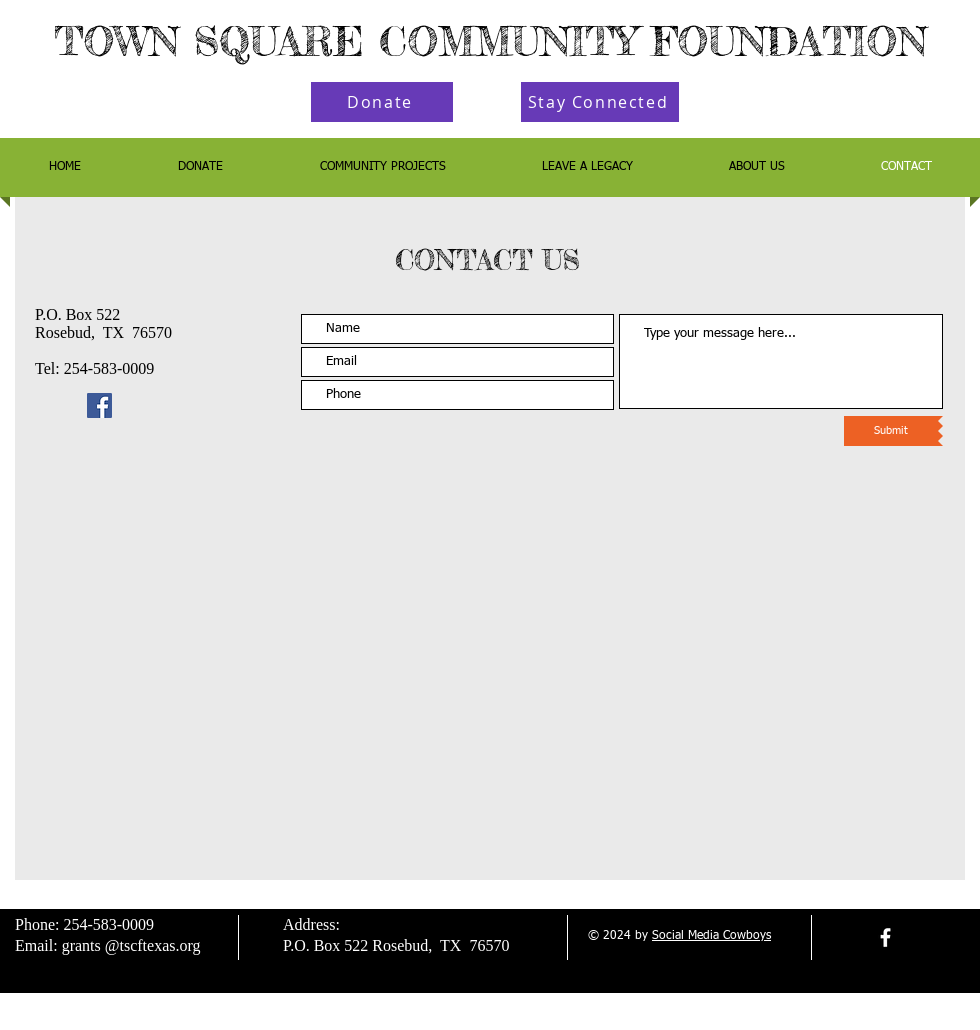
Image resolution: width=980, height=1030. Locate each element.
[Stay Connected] (600, 102)
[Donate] (382, 102)
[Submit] (891, 431)
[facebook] (885, 937)
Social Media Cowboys (711, 936)
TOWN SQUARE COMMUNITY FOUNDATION (490, 41)
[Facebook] (99, 405)
